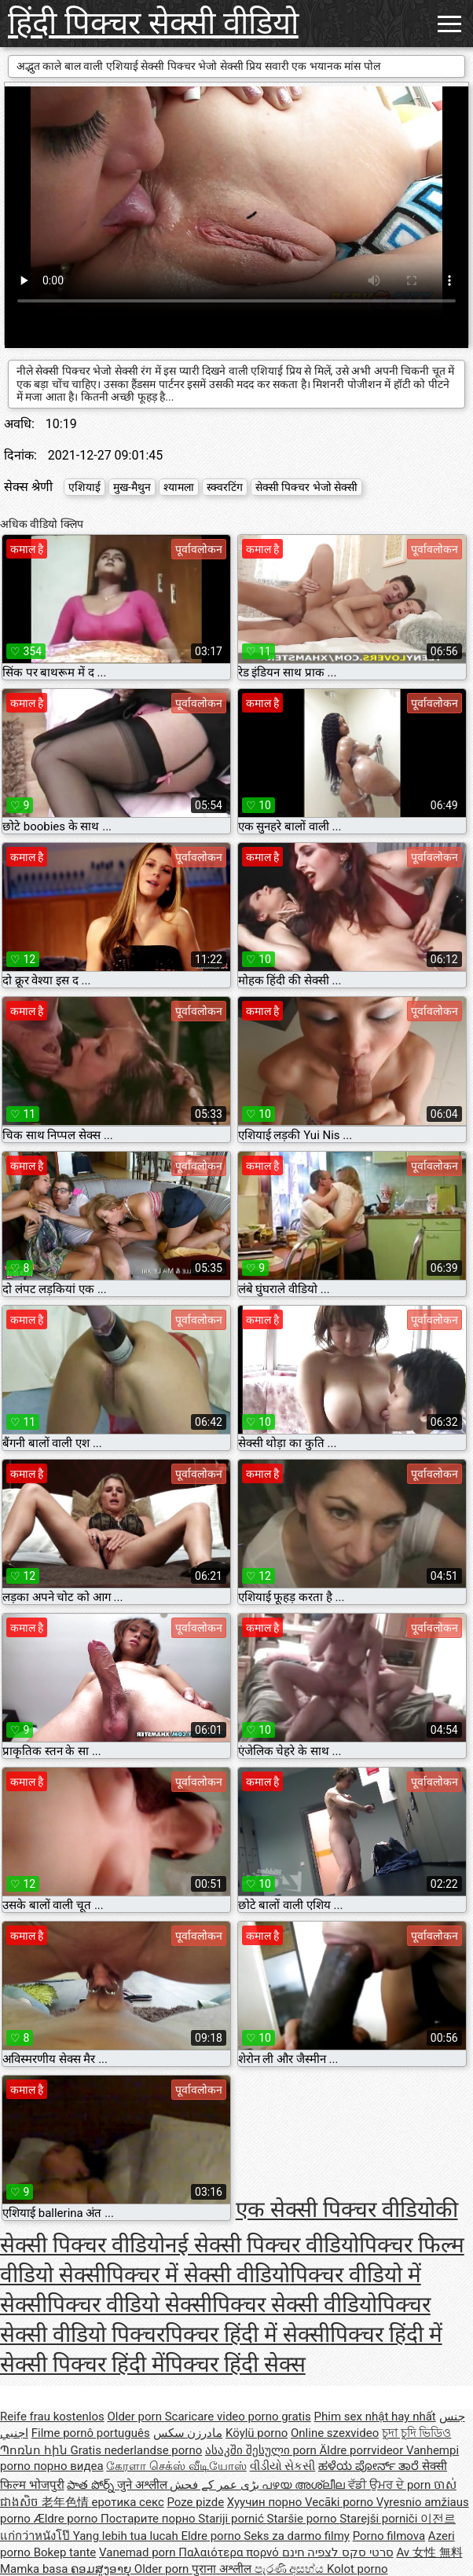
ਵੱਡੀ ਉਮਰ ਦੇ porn (391, 2485)
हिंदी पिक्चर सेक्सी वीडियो (153, 23)
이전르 (438, 2519)
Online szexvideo (335, 2433)
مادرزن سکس (188, 2433)
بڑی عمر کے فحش (216, 2485)
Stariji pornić (232, 2519)
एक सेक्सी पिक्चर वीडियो (335, 2209)
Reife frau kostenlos (52, 2416)
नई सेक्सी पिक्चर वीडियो (262, 2245)
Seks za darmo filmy (297, 2536)
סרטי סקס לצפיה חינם (338, 2552)
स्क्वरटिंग (225, 487)
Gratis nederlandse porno (136, 2450)
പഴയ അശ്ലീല (304, 2485)
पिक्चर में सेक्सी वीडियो (198, 2275)
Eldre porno (212, 2536)
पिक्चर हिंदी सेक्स (235, 2364)
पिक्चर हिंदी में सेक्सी (247, 2334)
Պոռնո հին (35, 2450)
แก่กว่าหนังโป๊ (36, 2536)
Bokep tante (65, 2552)
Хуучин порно (266, 2502)
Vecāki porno (340, 2502)
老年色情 (67, 2502)
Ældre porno (67, 2519)
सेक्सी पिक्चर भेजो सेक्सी (306, 487)
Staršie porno (303, 2519)
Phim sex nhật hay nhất (375, 2416)
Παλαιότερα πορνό (229, 2552)
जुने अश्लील (143, 2485)
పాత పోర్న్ (91, 2485)
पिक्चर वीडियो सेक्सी (129, 2305)
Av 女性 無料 (429, 2552)
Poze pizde (195, 2502)
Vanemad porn (138, 2552)
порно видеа (69, 2466)
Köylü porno (257, 2433)
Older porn (135, 2416)
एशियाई (84, 487)
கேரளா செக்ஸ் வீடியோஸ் (176, 2466)
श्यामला (178, 487)
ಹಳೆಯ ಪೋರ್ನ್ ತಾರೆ (370, 2466)
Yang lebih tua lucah (127, 2536)
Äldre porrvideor (363, 2450)
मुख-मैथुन (132, 487)
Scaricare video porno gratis (238, 2416)
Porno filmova (389, 2536)
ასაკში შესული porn (262, 2450)
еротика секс (127, 2502)
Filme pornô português (90, 2433)
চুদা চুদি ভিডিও (416, 2433)
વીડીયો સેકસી (283, 2466)
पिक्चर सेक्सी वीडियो (294, 2305)
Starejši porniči (379, 2519)
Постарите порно (149, 2519)
